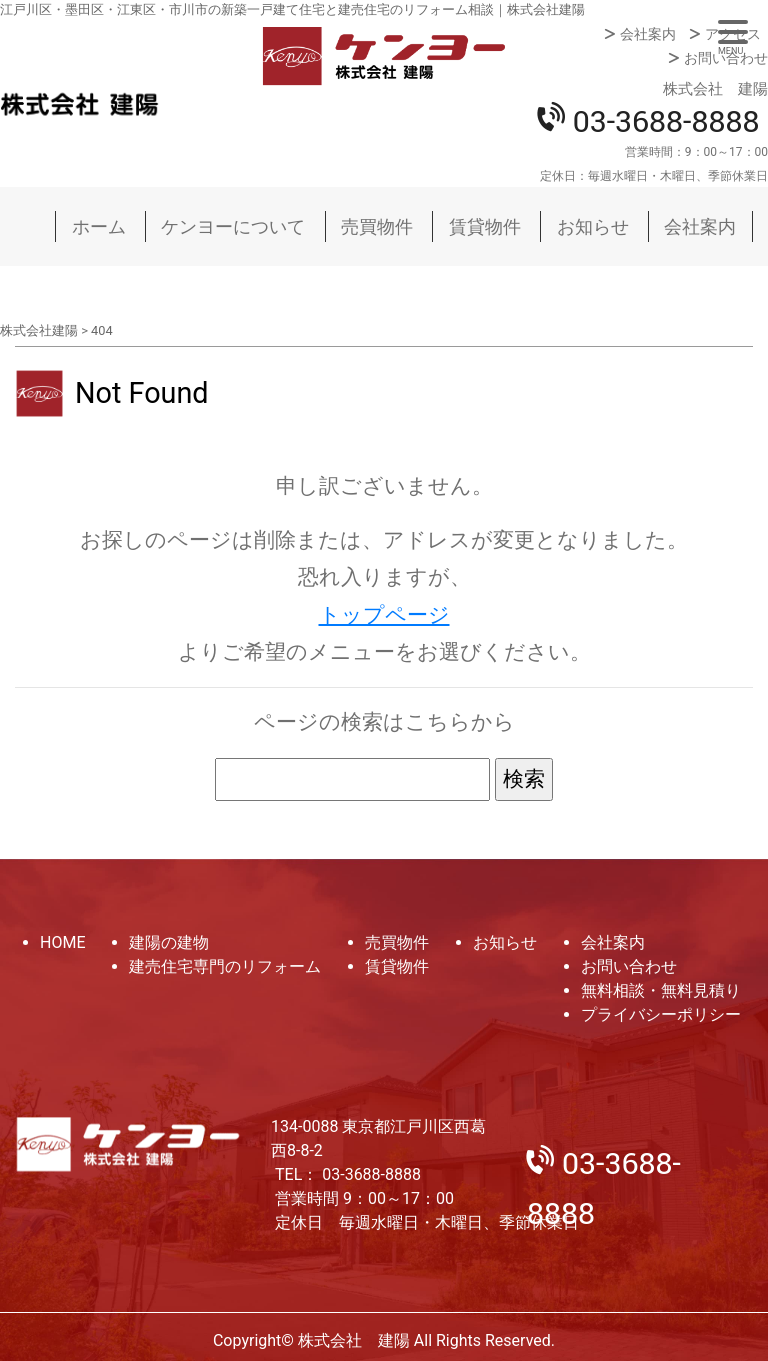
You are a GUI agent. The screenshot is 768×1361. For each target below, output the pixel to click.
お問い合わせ (726, 58)
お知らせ (593, 226)
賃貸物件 (485, 226)
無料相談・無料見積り (661, 990)
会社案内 (648, 34)
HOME (62, 942)
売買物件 (377, 226)
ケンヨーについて (233, 226)
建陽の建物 (169, 942)
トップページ (384, 615)
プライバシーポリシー (661, 1014)
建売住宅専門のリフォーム (225, 966)
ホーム (99, 226)
